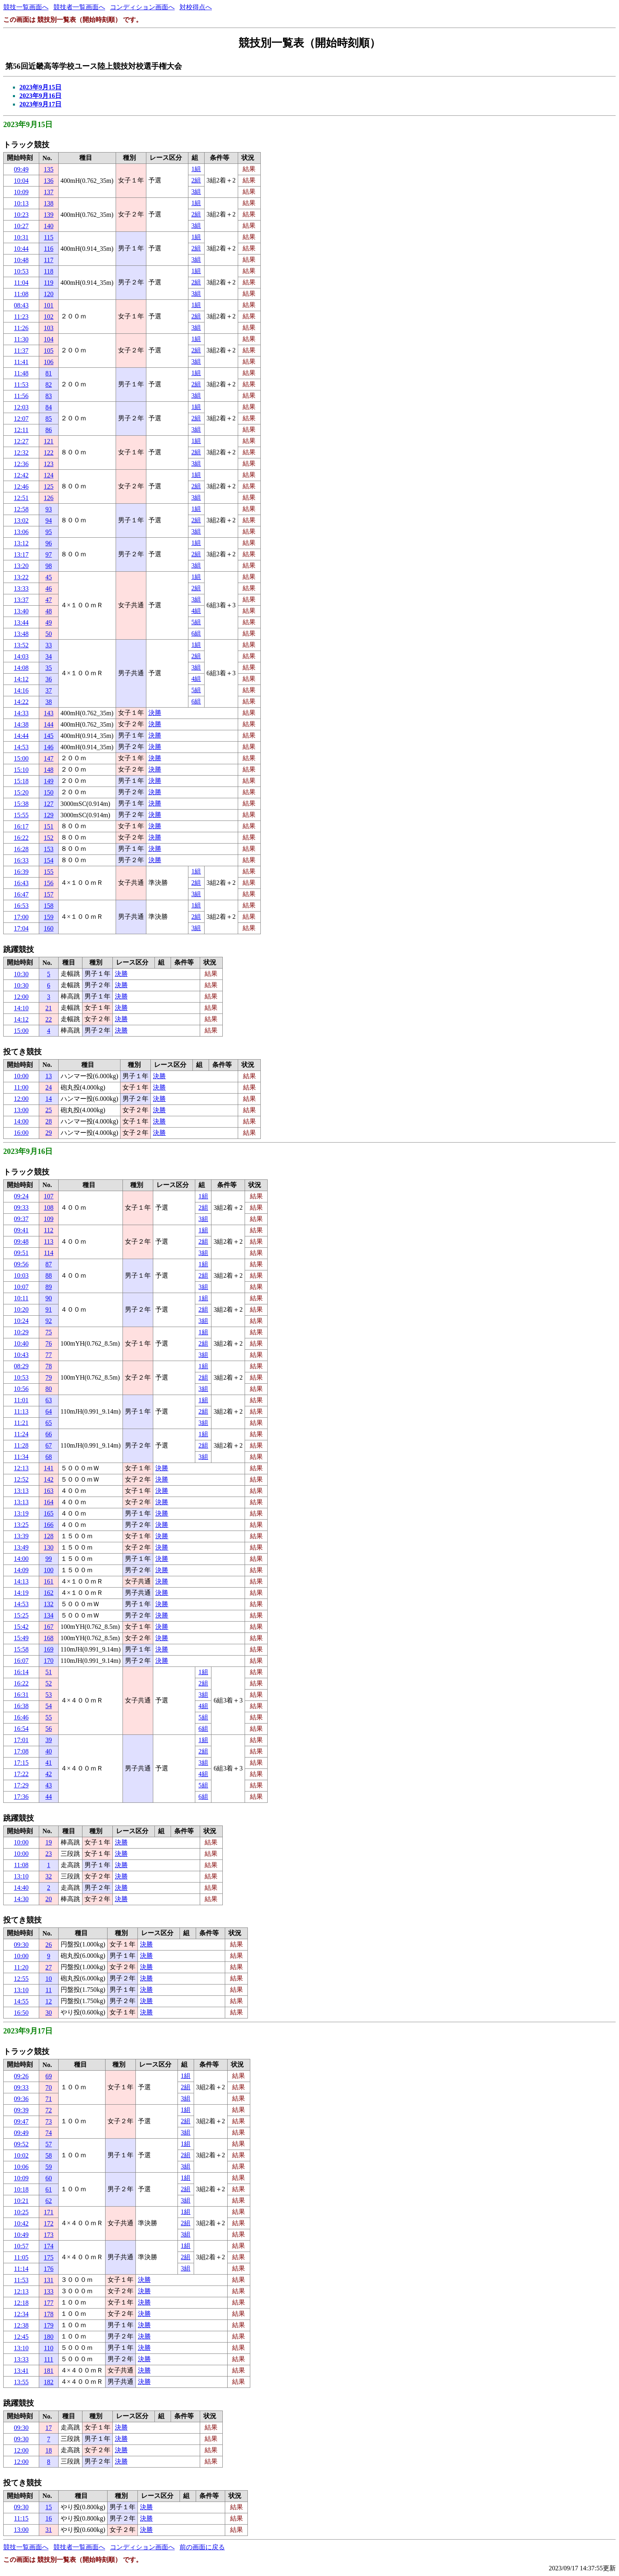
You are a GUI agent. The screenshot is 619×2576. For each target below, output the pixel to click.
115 (48, 237)
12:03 (21, 407)
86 (48, 429)
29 (48, 1132)
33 (48, 645)
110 (48, 2348)
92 (48, 1320)
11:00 (21, 1087)
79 (48, 1377)
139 (48, 214)
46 (48, 588)
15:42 (21, 1626)
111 (48, 2359)
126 (48, 497)
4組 (196, 610)
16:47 (21, 894)
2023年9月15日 (40, 87)
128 (48, 1536)
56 (48, 1728)
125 (48, 486)
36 (48, 679)
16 (48, 2518)
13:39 (21, 1536)
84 (48, 407)
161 (48, 1581)
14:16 (21, 690)
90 (48, 1298)
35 (48, 667)
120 (48, 293)
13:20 (21, 565)
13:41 (21, 2370)
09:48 (21, 1241)
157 (48, 894)
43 (48, 1785)
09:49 (21, 169)
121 (48, 441)
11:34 (21, 1456)
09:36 (21, 2098)
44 (48, 1796)
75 (48, 1332)
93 (48, 509)
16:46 (21, 1717)
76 (48, 1343)
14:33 (21, 713)
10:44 (21, 248)
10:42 (21, 2223)
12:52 (21, 1479)
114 (48, 1252)
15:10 (21, 769)
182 (48, 2382)
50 (48, 633)
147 (48, 758)
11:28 (21, 1445)
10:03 (21, 1275)
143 (48, 713)
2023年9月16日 (40, 95)
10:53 (21, 271)
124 (48, 475)
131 (48, 2280)
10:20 (21, 1309)
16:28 (21, 849)
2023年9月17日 (40, 104)
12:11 (21, 429)
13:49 (21, 1547)
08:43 (21, 305)
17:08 (21, 1751)
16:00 (21, 1132)
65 (48, 1422)
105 (48, 350)
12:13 (21, 1468)
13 (48, 1076)
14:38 (21, 724)
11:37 (21, 350)
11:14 (21, 2268)
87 (48, 1264)
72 (48, 2110)
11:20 (21, 1967)
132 (48, 1604)
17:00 (21, 917)
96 (48, 543)
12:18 (21, 2302)
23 (48, 1853)
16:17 (21, 826)
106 (48, 361)
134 (48, 1615)
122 (48, 452)
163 (48, 1490)
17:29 (21, 1785)
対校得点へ (196, 7)
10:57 (21, 2246)
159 (48, 917)
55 (48, 1717)
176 (48, 2268)
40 (48, 1751)
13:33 (21, 588)
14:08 (21, 667)
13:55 (21, 2382)
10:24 (21, 1320)
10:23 (21, 214)
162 (48, 1592)
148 (48, 769)
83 (48, 395)
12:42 (21, 475)
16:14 (21, 1672)
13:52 (21, 645)
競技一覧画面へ (26, 7)
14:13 (21, 1581)
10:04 (21, 180)
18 (48, 2450)
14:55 (21, 2001)
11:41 (21, 361)
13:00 (21, 1110)
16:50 (21, 2012)
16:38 (21, 1705)
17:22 (21, 1773)
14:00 (21, 1121)
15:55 (21, 815)
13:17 (21, 554)
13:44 (21, 622)
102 (48, 316)
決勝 (154, 712)
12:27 (21, 441)
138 (48, 203)
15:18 (21, 781)
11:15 (21, 2518)
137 (48, 192)
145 (48, 735)
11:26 (21, 327)
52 (48, 1683)
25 (48, 1110)
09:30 (21, 1944)
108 (48, 1207)
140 (48, 226)
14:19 (21, 1592)
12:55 (21, 1978)
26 (48, 1944)
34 (48, 656)
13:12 (21, 543)
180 (48, 2336)
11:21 (21, 1422)
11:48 (21, 373)
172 (48, 2223)
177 (48, 2302)
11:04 (21, 282)
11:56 (21, 395)
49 (48, 622)
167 (48, 1626)
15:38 (21, 803)
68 (48, 1456)
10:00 (21, 1076)
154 (48, 860)
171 (48, 2212)
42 (48, 1773)
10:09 (21, 192)
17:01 (21, 1739)
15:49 (21, 1638)
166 (48, 1524)
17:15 (21, 1762)
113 (48, 1241)
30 (48, 2012)
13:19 (21, 1513)
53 (48, 1694)
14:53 (21, 747)
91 (48, 1309)
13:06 (21, 531)
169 (48, 1649)
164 (48, 1502)
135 (48, 169)
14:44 (21, 735)
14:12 (21, 679)
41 (48, 1762)
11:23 (21, 316)
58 (48, 2155)
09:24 (21, 1196)
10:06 (21, 2166)
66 (48, 1434)
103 (48, 327)
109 (48, 1218)
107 (48, 1196)
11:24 (21, 1434)
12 (48, 2001)
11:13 (21, 1411)
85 (48, 418)
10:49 (21, 2234)
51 (48, 1672)
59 (48, 2166)
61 (48, 2189)
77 (48, 1354)
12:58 (21, 509)
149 (48, 781)
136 (48, 180)
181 (48, 2370)
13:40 (21, 611)
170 (48, 1660)
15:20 (21, 792)
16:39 (21, 871)
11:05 (21, 2257)
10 (48, 1978)
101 (48, 305)
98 (48, 565)
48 (48, 611)
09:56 (21, 1264)
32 (48, 1876)
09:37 (21, 1218)
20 (48, 1898)
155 (48, 871)
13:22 (21, 577)
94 (48, 520)
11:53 (21, 384)
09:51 (21, 1252)
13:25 (21, 1524)
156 (48, 883)
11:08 (21, 293)
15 (48, 2507)
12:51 (21, 497)
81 (48, 373)
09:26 (21, 2076)
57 (48, 2144)
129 (48, 815)
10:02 (21, 2155)
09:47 (21, 2121)
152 (48, 837)
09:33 (21, 1207)
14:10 (21, 1008)
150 (48, 792)
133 (48, 2291)
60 (48, 2178)
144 (48, 724)
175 (48, 2257)
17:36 (21, 1796)
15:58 (21, 1649)
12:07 (21, 418)
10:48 (21, 260)
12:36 (21, 463)
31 (48, 2529)
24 (48, 1087)
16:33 (21, 860)
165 (48, 1513)
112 (48, 1230)
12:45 (21, 2336)
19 (48, 1842)
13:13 (21, 1490)
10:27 (21, 226)
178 (48, 2314)
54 (48, 1705)
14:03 (21, 656)
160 (48, 928)
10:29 (21, 1332)
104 (48, 339)
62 (48, 2200)
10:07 (21, 1286)
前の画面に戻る (202, 2547)
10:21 (21, 2200)
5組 (196, 622)
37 (48, 690)
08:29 (21, 1366)
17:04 (21, 928)
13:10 (21, 1876)
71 (48, 2098)
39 (48, 1739)
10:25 (21, 2212)
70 (48, 2087)
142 (48, 1479)
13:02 (21, 520)
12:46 (21, 486)
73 (48, 2121)
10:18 (21, 2189)
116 (48, 248)
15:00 (21, 758)
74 (48, 2132)
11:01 (21, 1400)
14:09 (21, 1570)
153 (48, 849)
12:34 (21, 2314)
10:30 (21, 974)
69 (48, 2076)
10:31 (21, 237)
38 (48, 701)
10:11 (21, 1298)
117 (48, 260)
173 (48, 2234)
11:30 (21, 339)
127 (48, 803)
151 (48, 826)
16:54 (21, 1728)
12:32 (21, 452)
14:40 (21, 1887)
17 (48, 2427)
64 (48, 1411)
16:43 (21, 883)
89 (48, 1286)
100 (48, 1570)
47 (48, 599)
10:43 (21, 1354)
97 (48, 554)
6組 (196, 633)
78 (48, 1366)
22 (48, 1019)
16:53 (21, 905)
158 (48, 905)
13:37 (21, 599)
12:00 (21, 996)
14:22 (21, 701)
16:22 (21, 837)
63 (48, 1400)
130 (48, 1547)
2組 (196, 180)
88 (48, 1275)
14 (48, 1098)
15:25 (21, 1615)
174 (48, 2246)
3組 (196, 191)
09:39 (21, 2110)
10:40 (21, 1343)
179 (48, 2325)
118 (48, 271)
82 (48, 384)
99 (48, 1558)
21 (48, 1008)
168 (48, 1638)
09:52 (21, 2144)
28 (48, 1121)
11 (49, 1990)
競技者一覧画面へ (79, 7)
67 (48, 1445)
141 (48, 1468)
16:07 (21, 1660)
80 (48, 1388)
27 (48, 1967)
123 (48, 463)
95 (48, 531)
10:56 (21, 1388)
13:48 (21, 633)
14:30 (21, 1898)
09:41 (21, 1230)
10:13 (21, 203)
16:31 (21, 1694)
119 (48, 282)
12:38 (21, 2325)
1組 (196, 168)
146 (48, 747)
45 (48, 577)
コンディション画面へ (142, 7)
